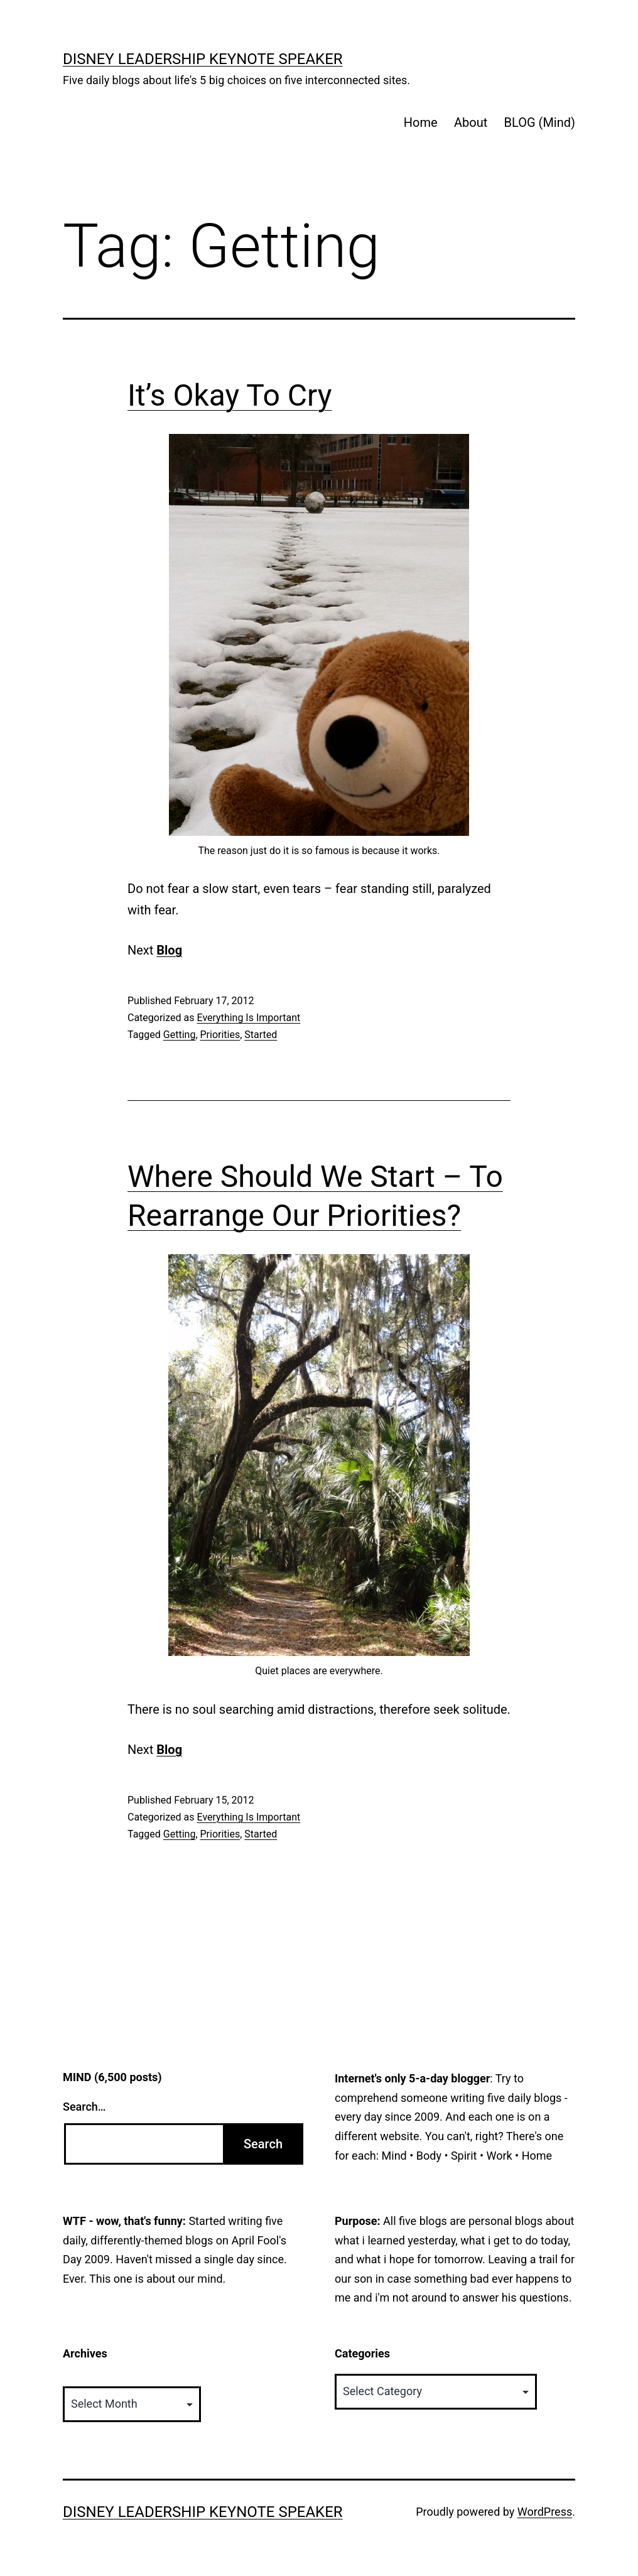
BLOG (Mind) (539, 122)
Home (421, 122)
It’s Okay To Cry (229, 395)
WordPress (544, 2511)
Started (260, 1035)
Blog (169, 950)
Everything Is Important (248, 1018)
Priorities (220, 1035)
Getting (179, 1035)
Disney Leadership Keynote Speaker (203, 59)
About (470, 122)
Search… (84, 2106)
